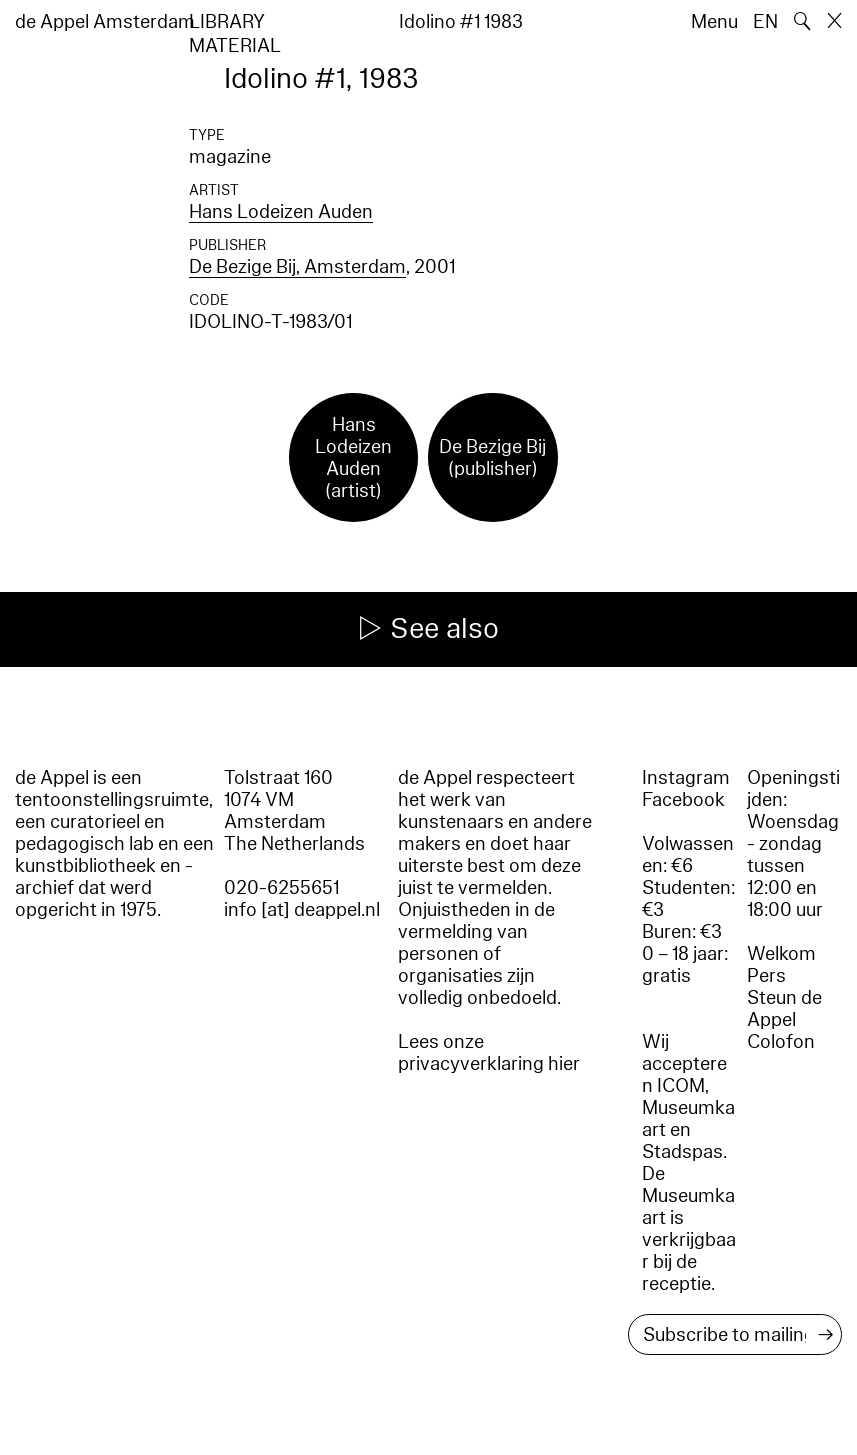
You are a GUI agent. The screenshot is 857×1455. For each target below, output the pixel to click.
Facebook (683, 800)
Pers (766, 976)
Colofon (781, 1042)
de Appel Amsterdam (105, 22)
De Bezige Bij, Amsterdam (297, 267)
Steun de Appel (784, 1009)
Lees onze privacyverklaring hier (489, 1053)
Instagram (686, 778)
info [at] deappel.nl (302, 910)
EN (765, 22)
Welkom (781, 954)
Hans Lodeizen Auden (281, 212)
